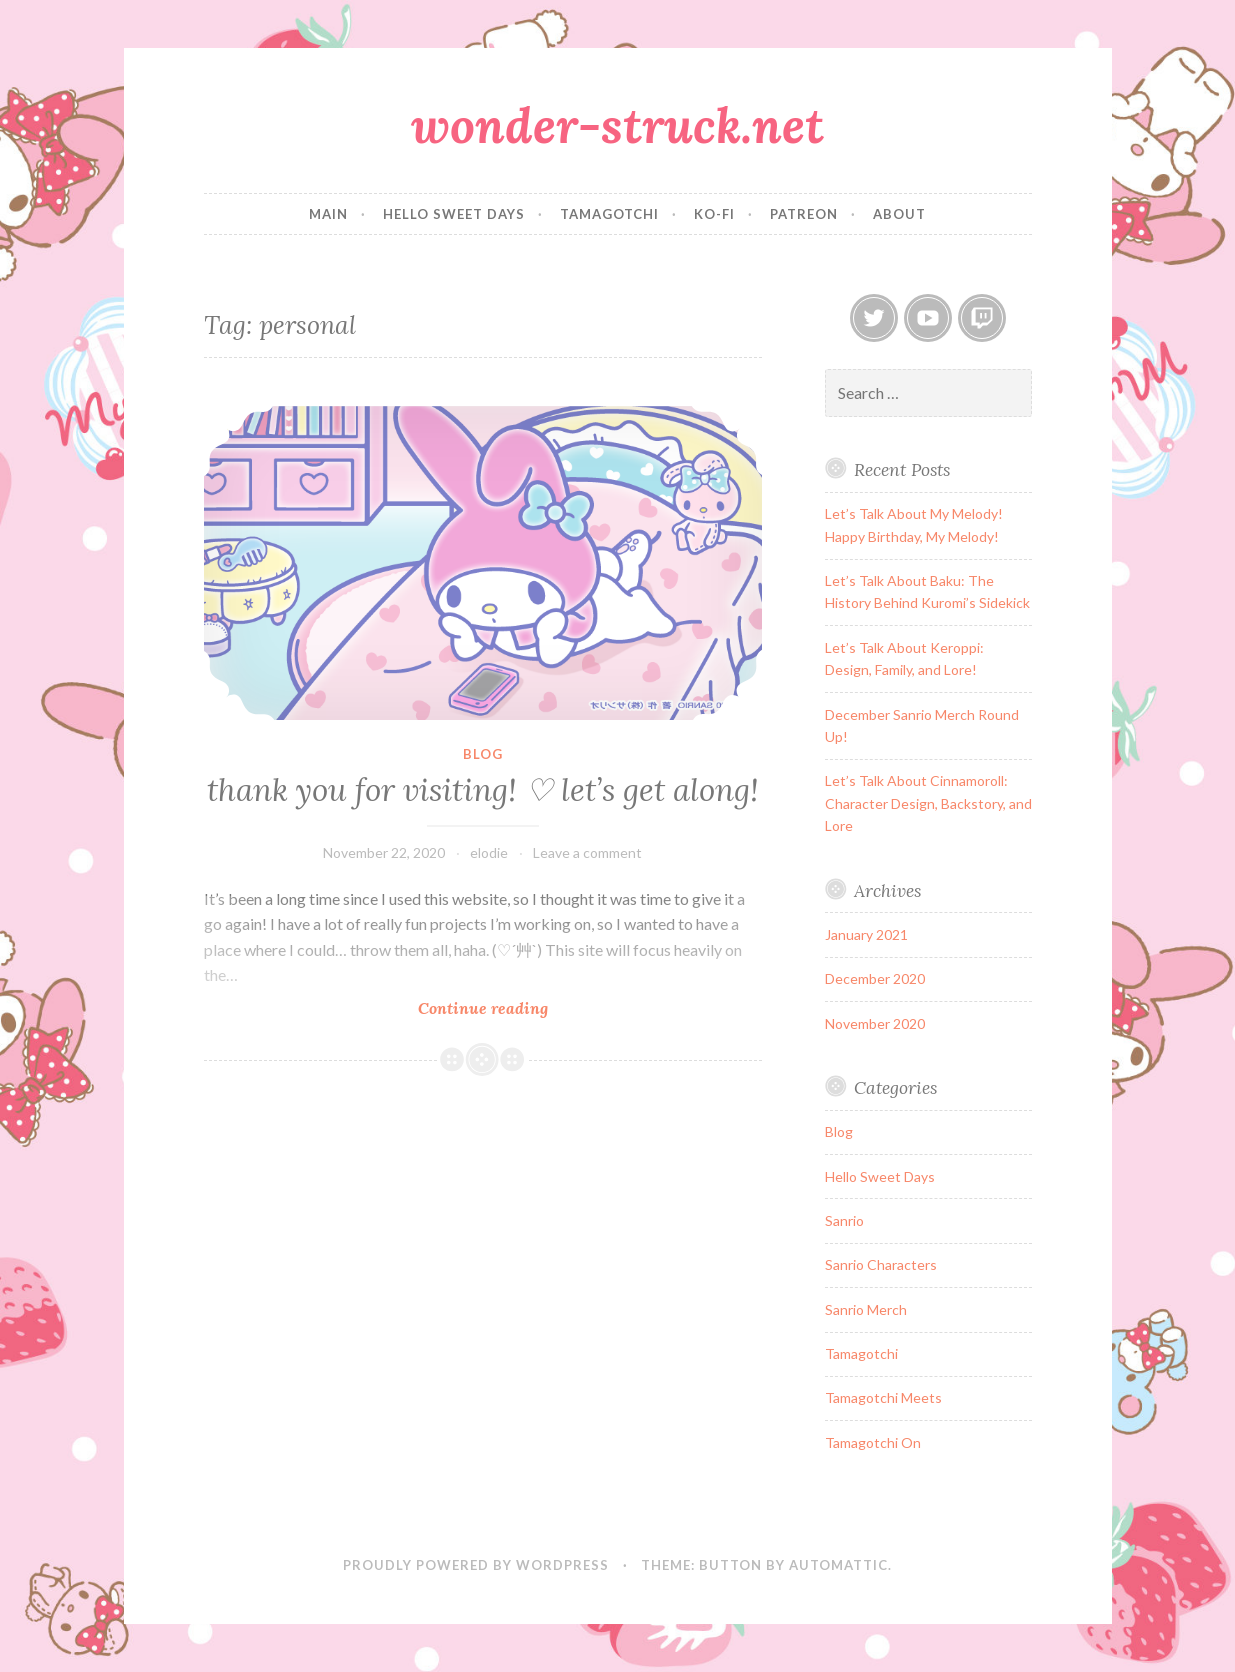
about (899, 214)
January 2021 (866, 934)
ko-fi (714, 214)
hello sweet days (454, 214)
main (328, 214)
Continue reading (513, 1007)
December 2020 (875, 978)
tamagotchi (609, 214)
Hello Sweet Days (880, 1176)
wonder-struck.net (617, 125)
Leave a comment (587, 852)
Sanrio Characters (881, 1264)
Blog (483, 754)
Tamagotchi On (873, 1442)
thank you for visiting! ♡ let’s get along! (483, 790)
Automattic (838, 1565)
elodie (489, 852)
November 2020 (875, 1023)
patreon (804, 214)
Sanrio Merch (866, 1309)
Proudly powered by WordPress (476, 1565)
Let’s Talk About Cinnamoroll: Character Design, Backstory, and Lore (928, 803)
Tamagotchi (861, 1353)
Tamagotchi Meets (883, 1397)
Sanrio (844, 1220)
